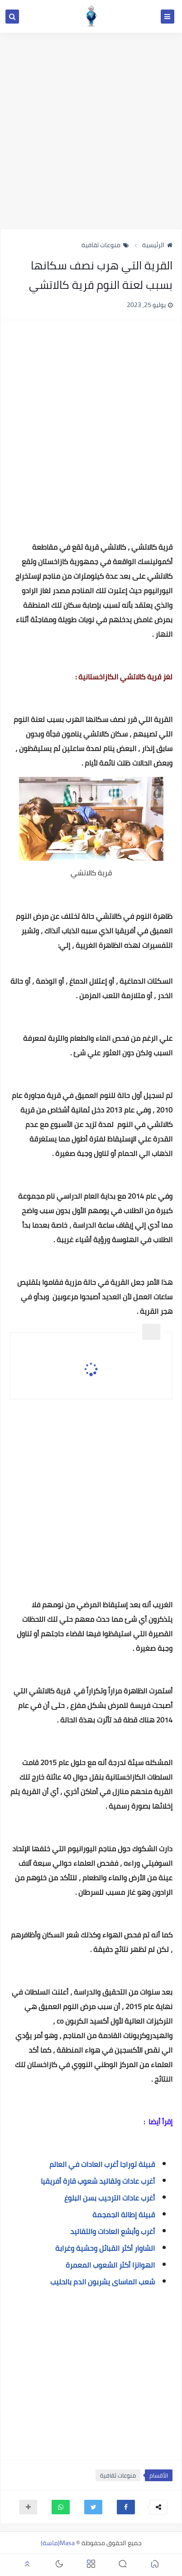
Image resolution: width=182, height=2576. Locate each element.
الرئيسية (157, 245)
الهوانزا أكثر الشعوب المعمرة (110, 2265)
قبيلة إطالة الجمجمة (123, 2214)
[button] (126, 2507)
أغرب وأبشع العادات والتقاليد (112, 2231)
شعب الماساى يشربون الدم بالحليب (102, 2281)
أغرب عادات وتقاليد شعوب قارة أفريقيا (98, 2181)
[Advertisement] (91, 130)
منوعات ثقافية (105, 245)
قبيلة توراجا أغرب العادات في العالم (102, 2164)
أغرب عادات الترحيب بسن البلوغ (109, 2198)
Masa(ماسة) (58, 2543)
